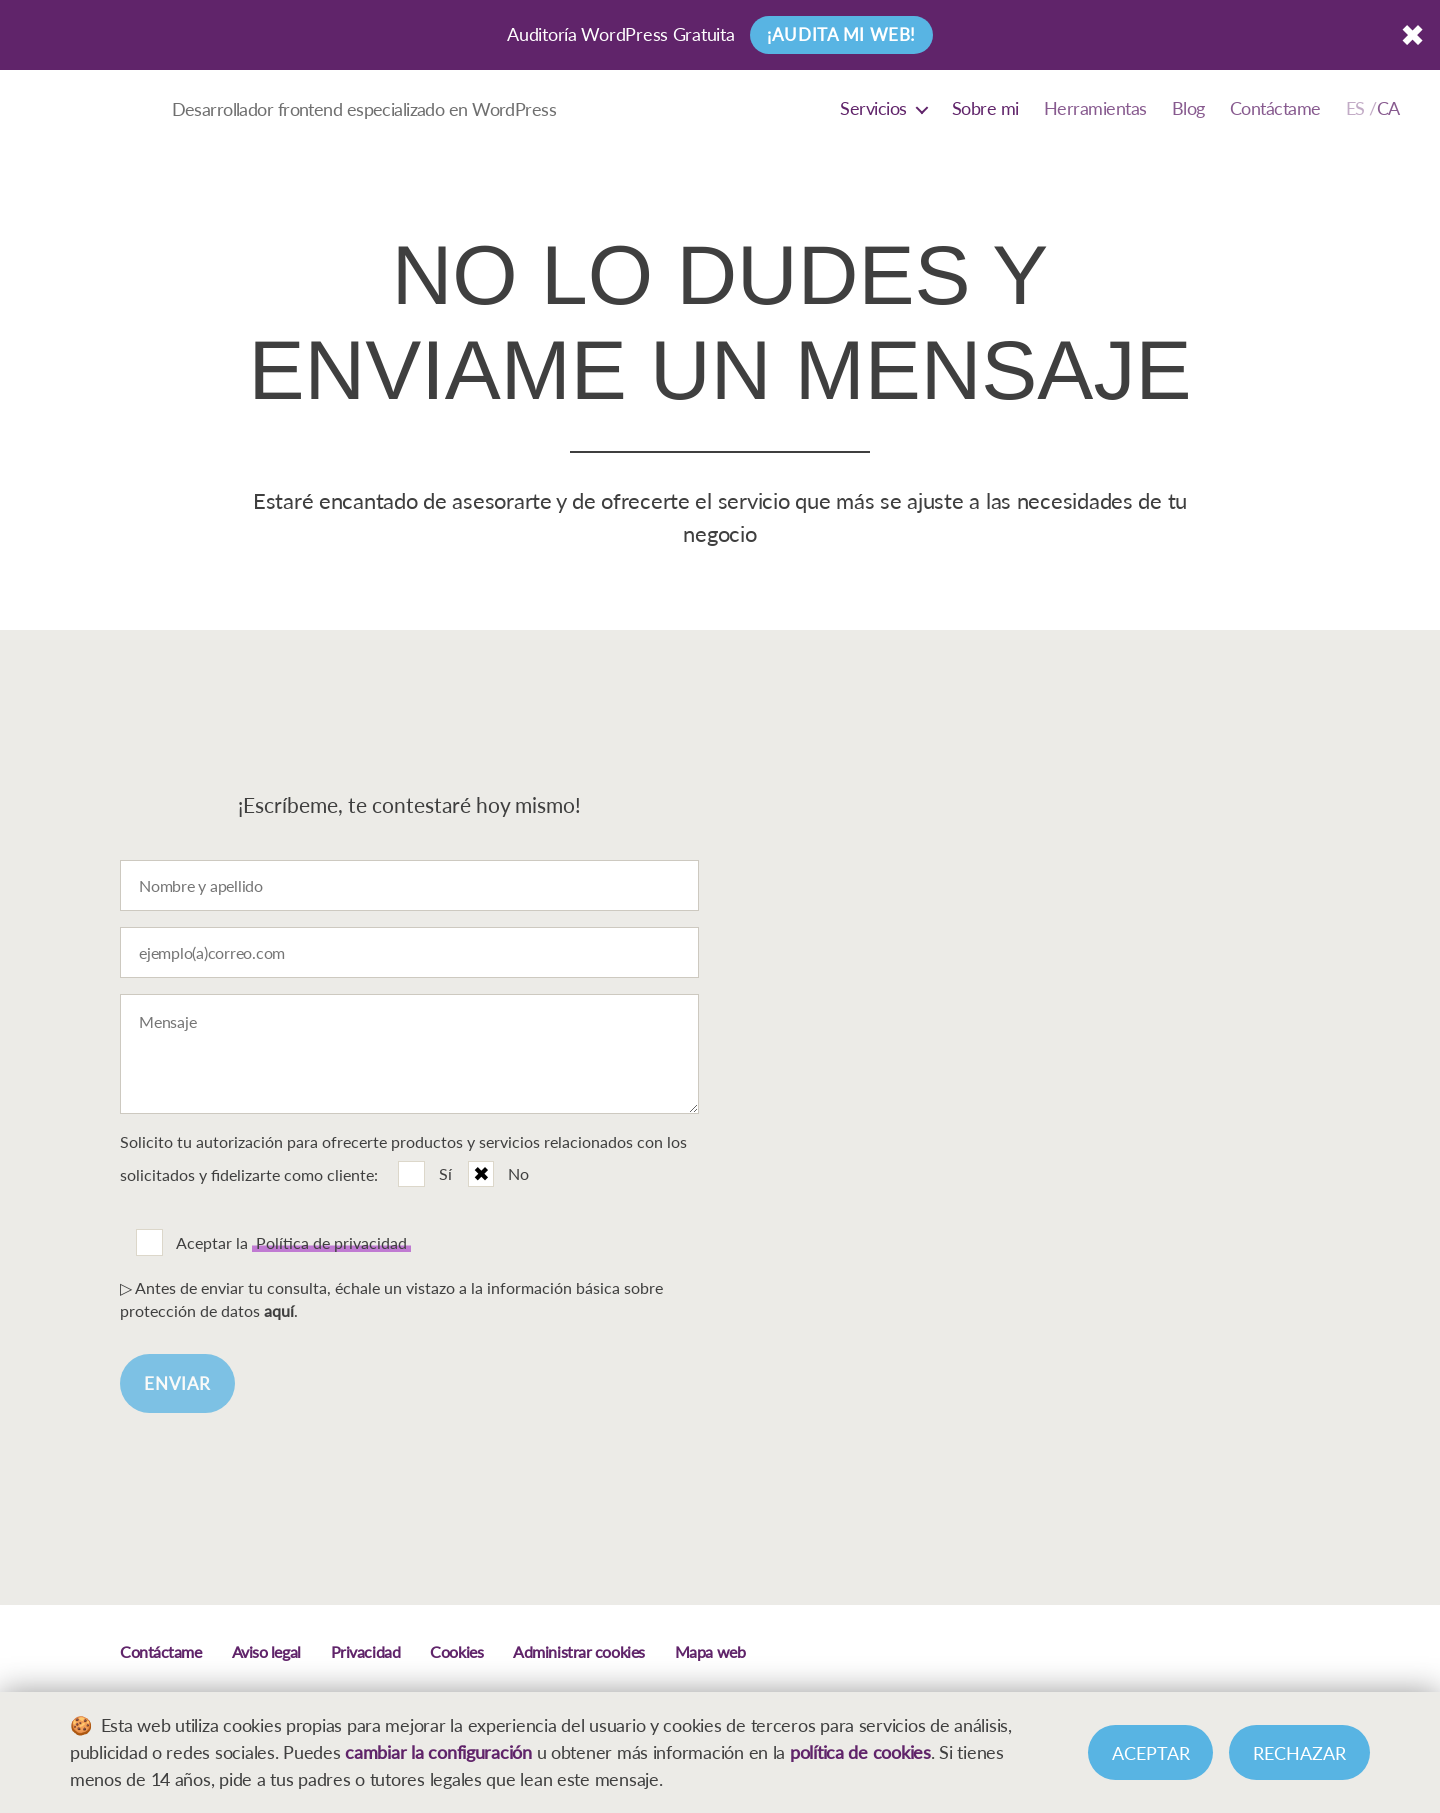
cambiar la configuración (438, 1752)
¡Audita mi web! (841, 34)
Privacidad (366, 1651)
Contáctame (1275, 108)
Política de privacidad (331, 1242)
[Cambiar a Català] (1373, 109)
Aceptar (1151, 1753)
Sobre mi (985, 108)
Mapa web (710, 1651)
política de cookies (860, 1752)
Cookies (456, 1651)
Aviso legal (266, 1651)
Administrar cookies (579, 1651)
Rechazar (1299, 1753)
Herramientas (1095, 108)
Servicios (873, 108)
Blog (1188, 108)
